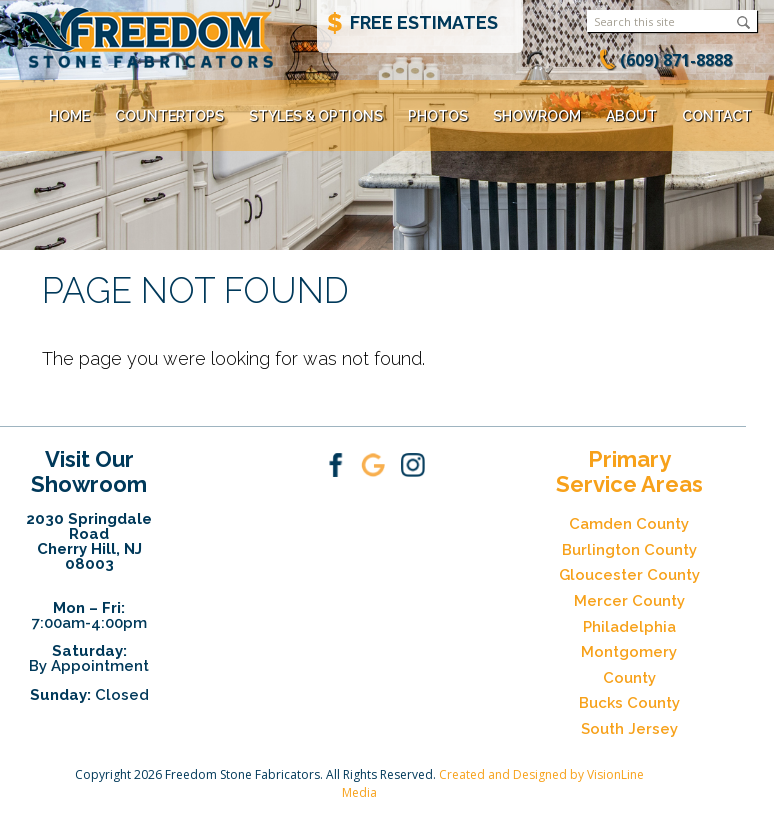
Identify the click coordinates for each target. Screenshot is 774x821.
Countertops (169, 116)
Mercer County (629, 601)
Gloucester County (629, 575)
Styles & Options (316, 116)
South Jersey (629, 729)
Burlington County (629, 550)
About (631, 116)
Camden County (629, 524)
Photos (438, 116)
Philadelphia (629, 627)
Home (69, 116)
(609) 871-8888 (676, 60)
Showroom (537, 116)
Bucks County (629, 703)
